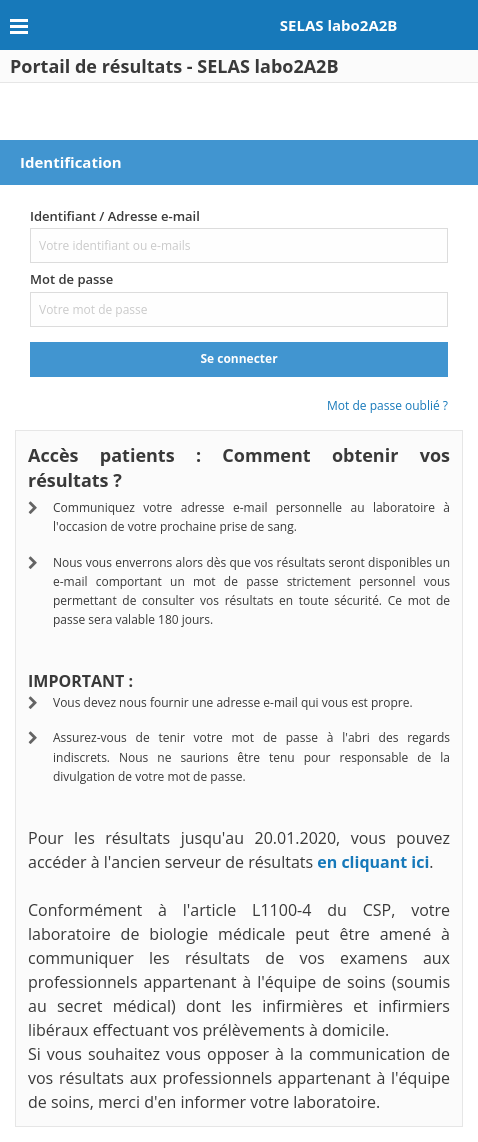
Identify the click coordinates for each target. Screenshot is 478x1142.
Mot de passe (71, 279)
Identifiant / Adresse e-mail (115, 216)
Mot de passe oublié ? (387, 405)
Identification (71, 162)
